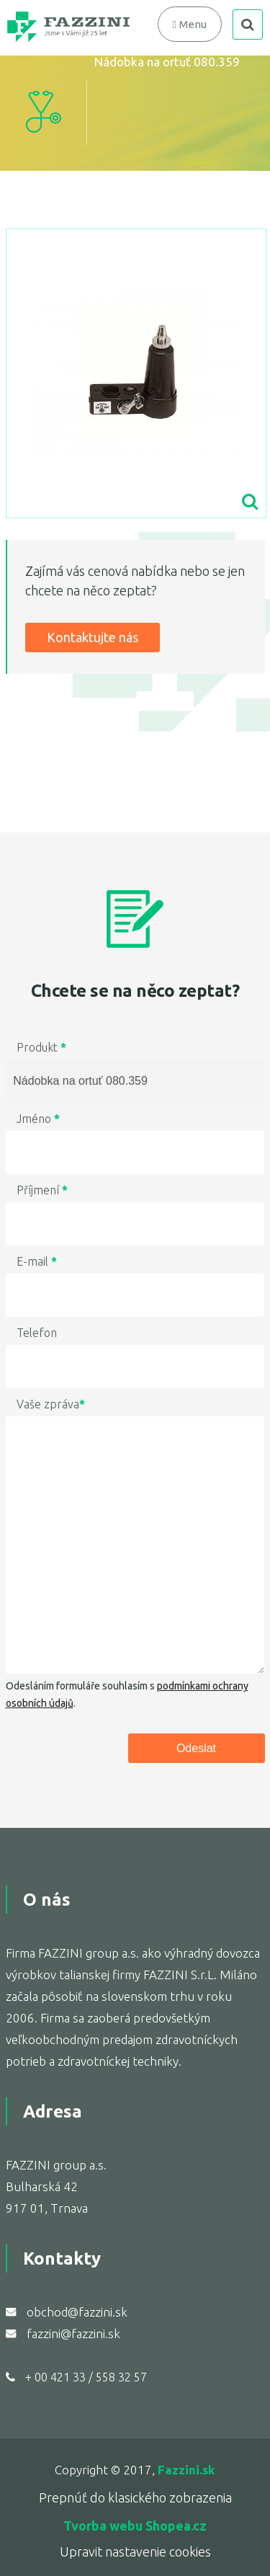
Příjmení (42, 1189)
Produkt (41, 1047)
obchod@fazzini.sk (77, 2312)
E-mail (37, 1261)
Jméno (38, 1118)
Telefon (37, 1332)
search (248, 24)
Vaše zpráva (51, 1404)
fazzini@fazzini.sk (73, 2333)
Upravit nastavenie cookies (135, 2551)
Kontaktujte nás (92, 637)
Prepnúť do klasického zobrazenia (135, 2497)
